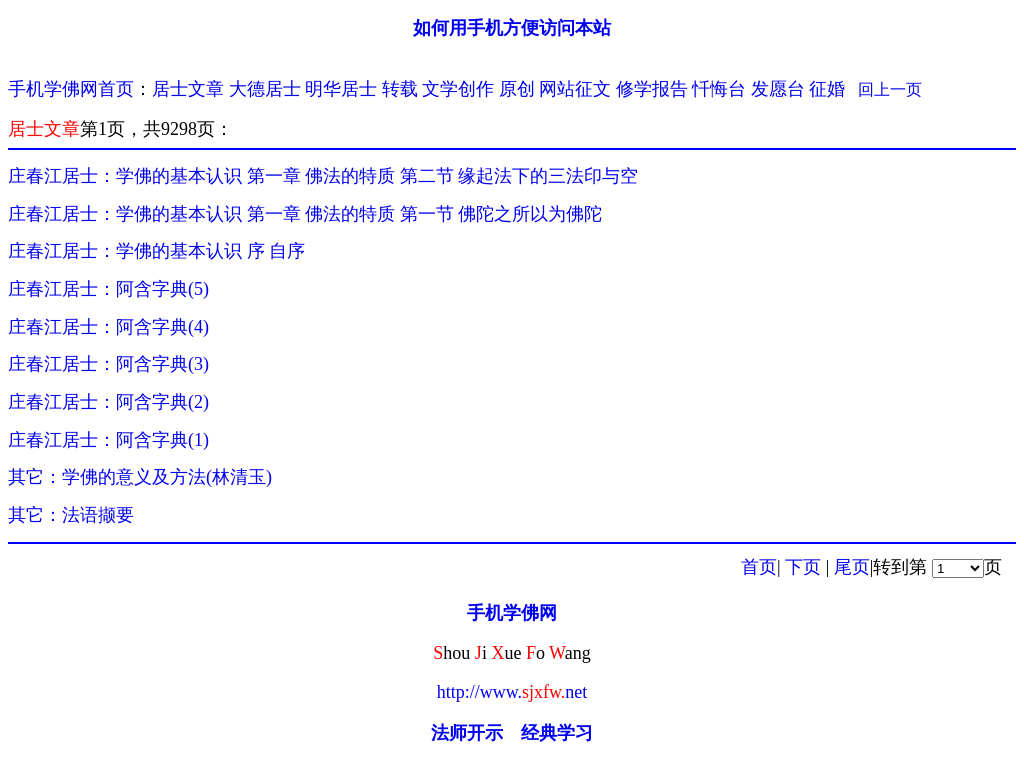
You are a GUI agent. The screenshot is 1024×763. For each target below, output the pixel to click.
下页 (803, 567)
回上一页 (890, 89)
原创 (517, 89)
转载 (400, 89)
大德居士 (265, 89)
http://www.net (512, 692)
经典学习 (557, 733)
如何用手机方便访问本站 (512, 28)
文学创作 (458, 89)
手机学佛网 (512, 613)
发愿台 (778, 89)
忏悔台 (719, 89)
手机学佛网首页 (71, 89)
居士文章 (188, 89)
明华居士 (341, 89)
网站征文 (575, 89)
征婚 (827, 89)
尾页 (852, 567)
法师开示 (467, 733)
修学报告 (652, 89)
